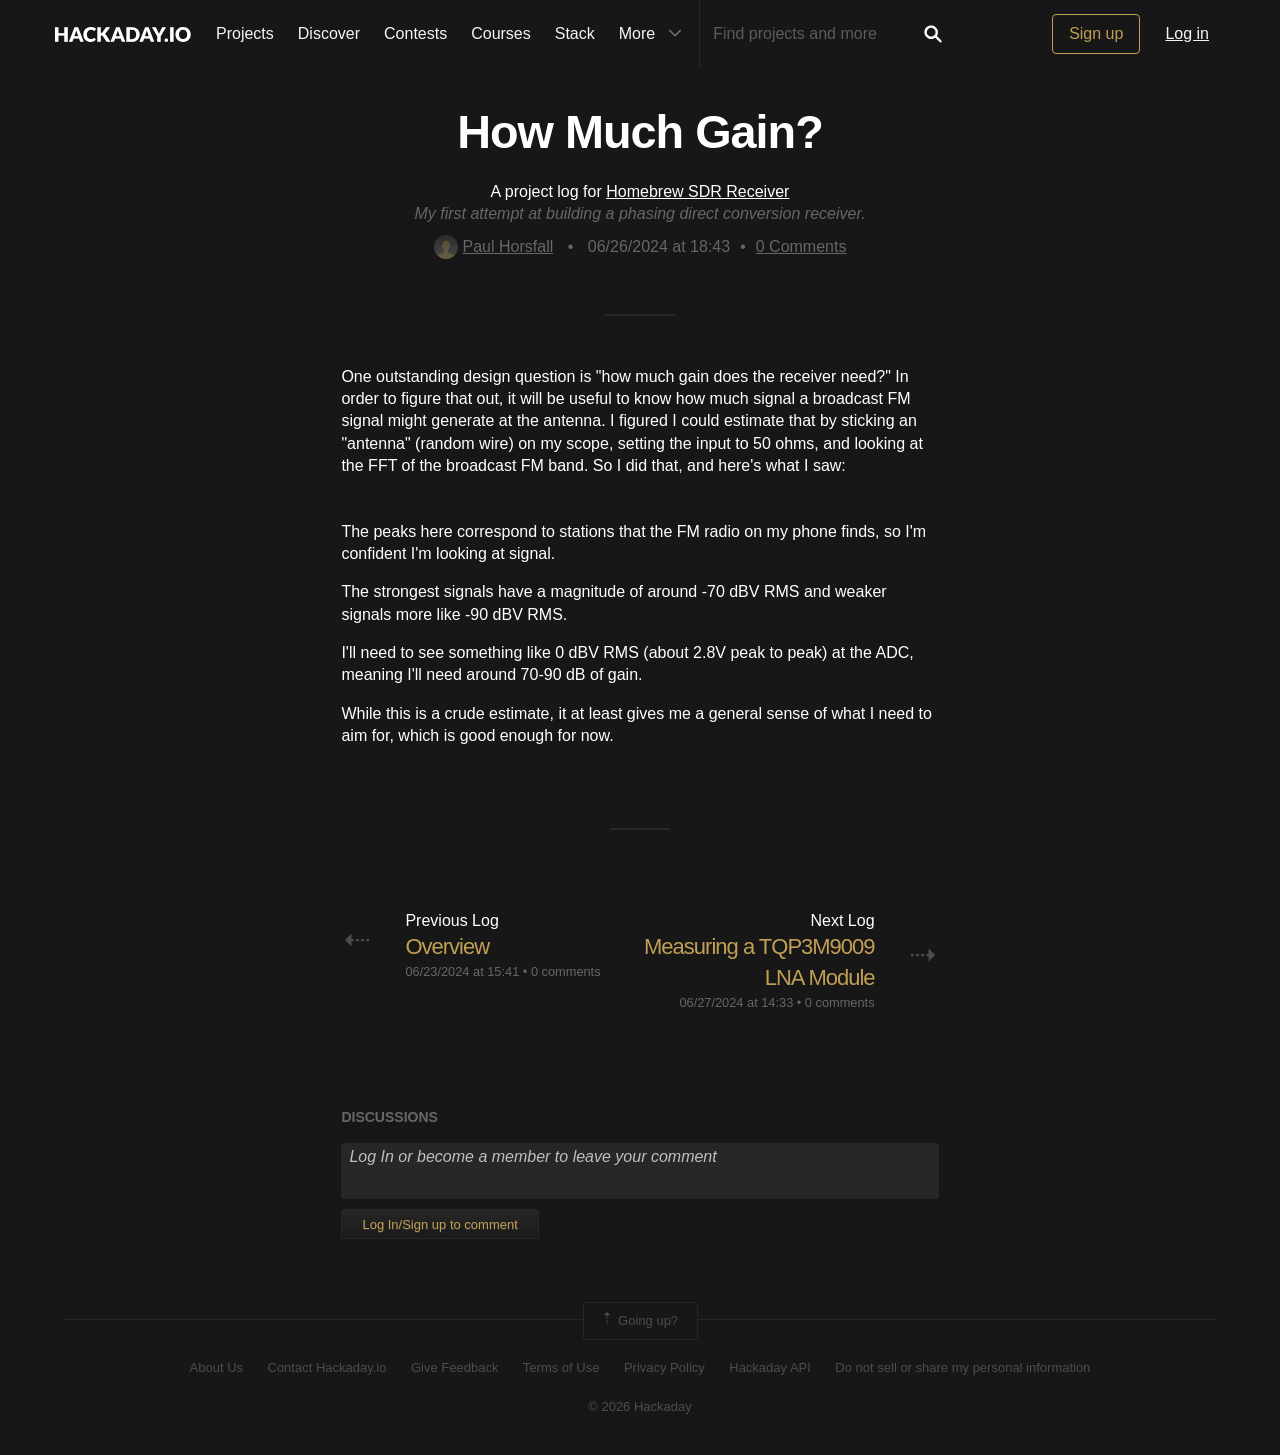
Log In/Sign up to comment (439, 1224)
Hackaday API (770, 1367)
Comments (801, 246)
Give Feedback (454, 1367)
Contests (415, 33)
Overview (447, 946)
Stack (575, 33)
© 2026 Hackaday (640, 1406)
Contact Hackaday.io (327, 1367)
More (655, 34)
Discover (329, 33)
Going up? (639, 1321)
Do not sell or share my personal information (962, 1367)
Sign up (1096, 33)
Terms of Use (561, 1367)
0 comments (566, 971)
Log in (1187, 33)
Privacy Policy (664, 1367)
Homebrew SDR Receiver (697, 191)
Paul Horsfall (494, 246)
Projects (245, 33)
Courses (501, 33)
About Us (216, 1367)
